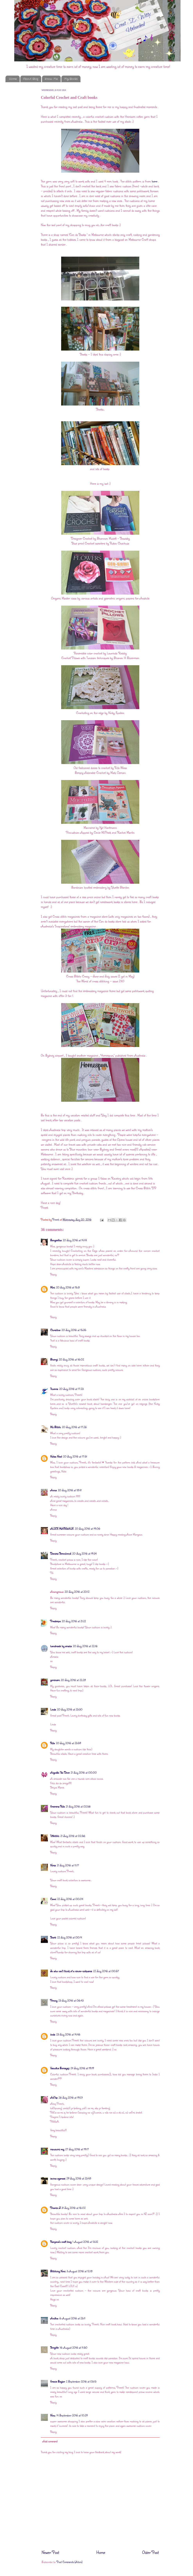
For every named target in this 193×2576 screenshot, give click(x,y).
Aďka (53, 2097)
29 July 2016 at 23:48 (78, 2178)
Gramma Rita (57, 1806)
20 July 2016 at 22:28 (73, 1680)
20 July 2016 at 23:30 (69, 1709)
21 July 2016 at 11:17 (68, 1865)
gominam (55, 1680)
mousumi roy (57, 2149)
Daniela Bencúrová (60, 1553)
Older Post (150, 2552)
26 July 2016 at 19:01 (71, 2097)
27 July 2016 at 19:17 (77, 2149)
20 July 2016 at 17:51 (75, 1456)
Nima (53, 1865)
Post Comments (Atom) (69, 2562)
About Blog (30, 79)
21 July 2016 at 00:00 (84, 1772)
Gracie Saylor (57, 2381)
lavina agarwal (57, 2178)
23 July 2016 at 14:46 (68, 2034)
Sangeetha (56, 1240)
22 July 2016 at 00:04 (70, 1899)
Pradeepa (55, 1621)
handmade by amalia (61, 1646)
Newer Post (50, 2552)
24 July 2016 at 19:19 (82, 2068)
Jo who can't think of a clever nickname (71, 1971)
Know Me (51, 79)
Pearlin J (55, 2208)
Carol (53, 1899)
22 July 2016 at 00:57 (106, 1971)
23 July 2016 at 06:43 (71, 2000)
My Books (71, 79)
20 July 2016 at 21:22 (74, 1621)
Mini (52, 1287)
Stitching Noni (57, 2271)
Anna (53, 1490)
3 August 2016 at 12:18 (79, 2271)
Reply (53, 1274)
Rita (52, 1743)
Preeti (56, 1219)
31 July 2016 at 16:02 (74, 2208)
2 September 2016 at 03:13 (81, 2381)
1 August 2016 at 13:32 (85, 2242)
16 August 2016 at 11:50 (73, 2347)
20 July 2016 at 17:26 (74, 1427)
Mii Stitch (55, 1427)
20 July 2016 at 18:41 (70, 1490)
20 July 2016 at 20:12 (77, 1592)
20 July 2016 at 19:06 (87, 1529)
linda (52, 2034)
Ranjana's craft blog (60, 2242)
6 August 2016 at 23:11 (72, 2318)
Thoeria (54, 1389)
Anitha (54, 2318)
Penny (53, 2000)
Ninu (52, 2415)
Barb (53, 1937)
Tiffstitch (54, 1836)
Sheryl (54, 1359)
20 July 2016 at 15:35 (74, 1330)
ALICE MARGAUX (62, 1529)
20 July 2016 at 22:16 (85, 1646)
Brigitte (54, 2347)
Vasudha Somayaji (59, 2068)
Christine (55, 1330)
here (155, 181)
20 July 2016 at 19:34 (84, 1553)
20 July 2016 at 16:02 (71, 1359)
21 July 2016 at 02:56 (78, 1806)
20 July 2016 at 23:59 (68, 1743)
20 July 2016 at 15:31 (68, 1287)
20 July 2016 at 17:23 (71, 1389)
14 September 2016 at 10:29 (72, 2415)
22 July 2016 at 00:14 (69, 1937)
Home (13, 79)
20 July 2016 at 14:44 (75, 1240)
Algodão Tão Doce (60, 1772)
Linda (53, 1709)
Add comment (49, 2441)
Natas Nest (56, 1456)
